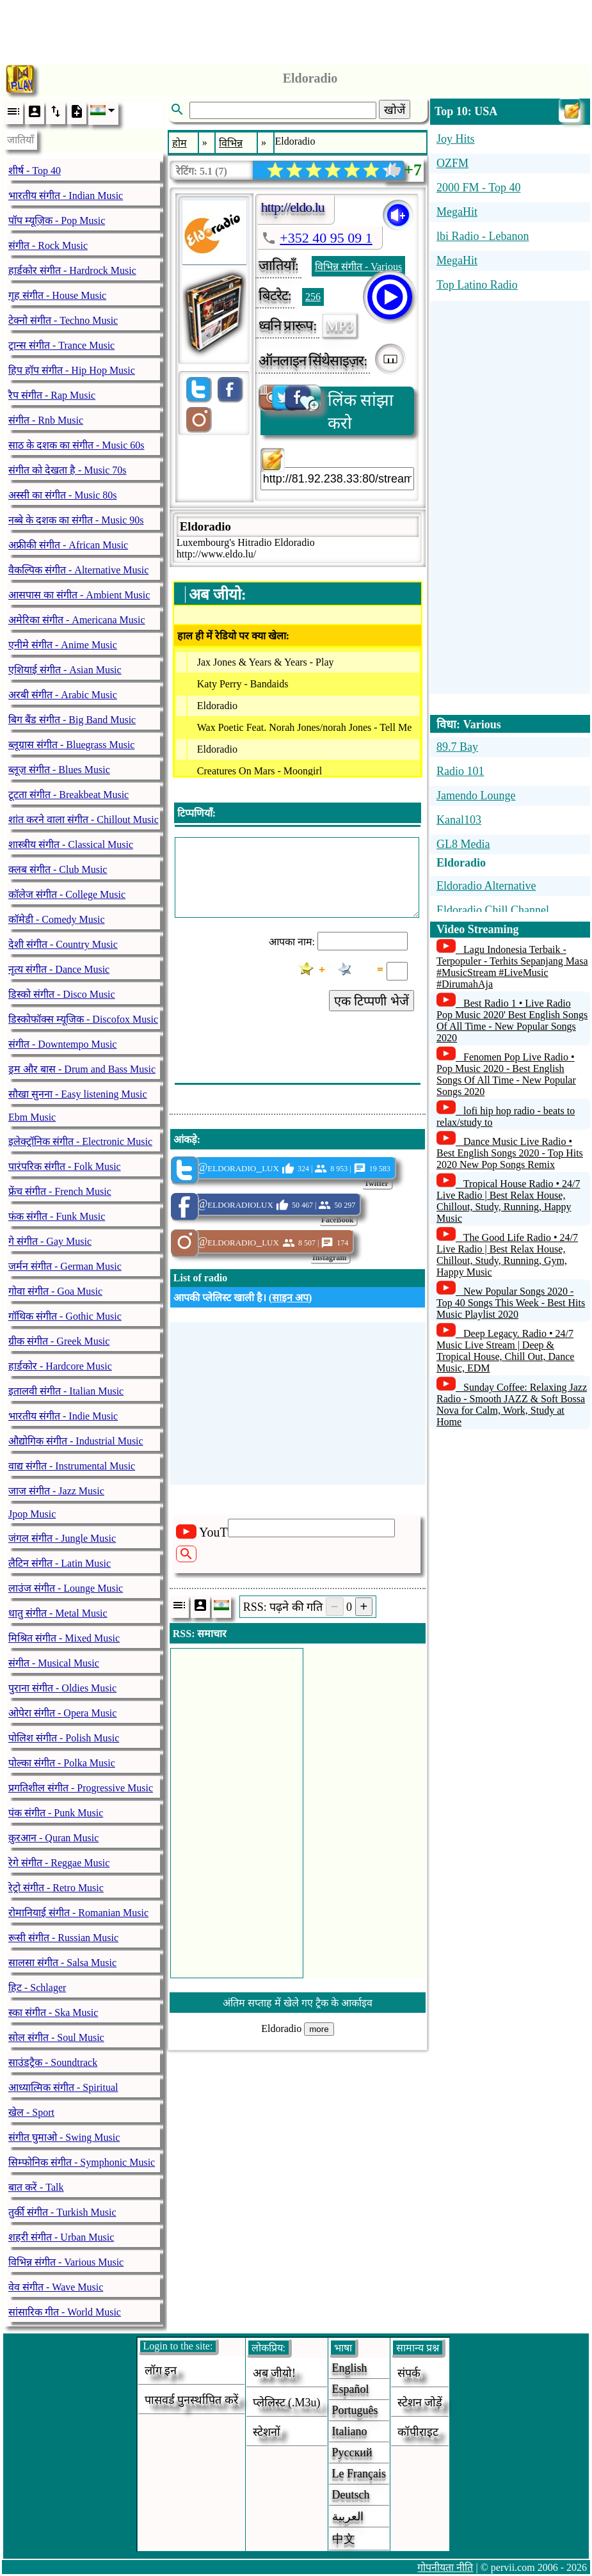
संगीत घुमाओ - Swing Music (64, 2137)
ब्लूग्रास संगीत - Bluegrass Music (71, 744)
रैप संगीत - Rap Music (51, 395)
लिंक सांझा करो (327, 410)
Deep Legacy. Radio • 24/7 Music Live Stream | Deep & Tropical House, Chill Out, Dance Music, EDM (505, 1350)
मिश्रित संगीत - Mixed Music (64, 1638)
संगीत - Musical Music (53, 1663)
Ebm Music (32, 1117)
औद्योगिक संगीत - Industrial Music (75, 1441)
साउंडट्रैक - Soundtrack (52, 2062)
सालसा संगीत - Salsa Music (62, 1962)
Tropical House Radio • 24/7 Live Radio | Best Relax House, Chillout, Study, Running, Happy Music (508, 1201)
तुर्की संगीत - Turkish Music (62, 2212)
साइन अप (290, 1297)
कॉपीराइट (417, 2432)
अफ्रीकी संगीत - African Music (68, 545)
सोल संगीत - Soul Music (56, 2037)
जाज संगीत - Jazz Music (56, 1490)
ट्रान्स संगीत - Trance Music (61, 345)
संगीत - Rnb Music (45, 420)
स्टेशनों (266, 2432)
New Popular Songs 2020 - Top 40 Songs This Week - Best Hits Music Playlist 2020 (510, 1303)
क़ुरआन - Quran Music (53, 1837)
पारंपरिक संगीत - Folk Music (64, 1166)
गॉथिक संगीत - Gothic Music (65, 1316)
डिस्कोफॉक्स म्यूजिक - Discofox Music (83, 1019)
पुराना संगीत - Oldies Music (62, 1688)
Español (350, 2389)
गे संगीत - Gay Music (50, 1241)
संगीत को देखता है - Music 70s (67, 470)
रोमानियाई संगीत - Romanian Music (78, 1912)
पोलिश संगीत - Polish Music (63, 1737)
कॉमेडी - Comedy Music (56, 919)
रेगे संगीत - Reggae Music (58, 1862)
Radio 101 (460, 771)
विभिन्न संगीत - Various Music (66, 2262)
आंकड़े (185, 1139)
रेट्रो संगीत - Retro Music (56, 1887)
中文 (343, 2538)
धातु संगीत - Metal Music (58, 1613)
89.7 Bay (457, 746)
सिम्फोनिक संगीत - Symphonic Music (81, 2162)
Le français (359, 2473)
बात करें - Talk (36, 2187)
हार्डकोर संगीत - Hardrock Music (72, 270)
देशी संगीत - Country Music (63, 944)
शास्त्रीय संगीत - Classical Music (70, 844)
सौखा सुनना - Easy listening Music (77, 1094)
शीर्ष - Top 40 (34, 170)
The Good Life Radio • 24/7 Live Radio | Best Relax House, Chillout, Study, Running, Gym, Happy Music (507, 1254)
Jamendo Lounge (475, 795)
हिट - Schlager (37, 1987)
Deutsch (351, 2494)
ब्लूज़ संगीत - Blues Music (59, 769)
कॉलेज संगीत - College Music (66, 894)
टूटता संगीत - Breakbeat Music (68, 794)
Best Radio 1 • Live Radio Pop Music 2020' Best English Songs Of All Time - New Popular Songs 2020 (512, 1020)
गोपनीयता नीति (445, 2567)
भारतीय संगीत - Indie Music (63, 1416)
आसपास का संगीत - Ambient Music (79, 594)
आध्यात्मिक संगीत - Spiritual (63, 2087)
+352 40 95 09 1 (326, 238)
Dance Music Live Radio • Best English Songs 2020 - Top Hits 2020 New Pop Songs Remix (509, 1153)
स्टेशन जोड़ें (420, 2402)
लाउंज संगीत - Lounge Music (65, 1588)
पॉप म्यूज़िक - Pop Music (56, 220)
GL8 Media (463, 844)
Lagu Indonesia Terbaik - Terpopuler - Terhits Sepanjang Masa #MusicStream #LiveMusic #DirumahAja (512, 966)
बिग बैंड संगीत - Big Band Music (72, 719)
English (349, 2368)
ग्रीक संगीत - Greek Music (58, 1341)
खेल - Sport (31, 2112)
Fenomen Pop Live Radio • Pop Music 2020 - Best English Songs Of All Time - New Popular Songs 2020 (506, 1074)
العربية (348, 2516)
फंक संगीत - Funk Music (56, 1216)
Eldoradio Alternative (486, 885)
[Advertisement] (296, 29)
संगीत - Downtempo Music (62, 1044)
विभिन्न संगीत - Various (358, 266)
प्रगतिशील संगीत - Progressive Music (80, 1787)
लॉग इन (161, 2370)
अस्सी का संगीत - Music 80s (62, 495)
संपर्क (408, 2373)
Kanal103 (458, 819)
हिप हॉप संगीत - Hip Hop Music (71, 370)
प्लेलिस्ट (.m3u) (287, 2402)
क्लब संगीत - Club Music (57, 869)
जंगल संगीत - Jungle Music (62, 1538)
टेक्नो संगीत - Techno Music (63, 320)
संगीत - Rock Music (48, 245)
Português (355, 2410)
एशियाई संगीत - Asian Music (65, 669)
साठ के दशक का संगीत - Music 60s (76, 445)
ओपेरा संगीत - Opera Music (62, 1713)
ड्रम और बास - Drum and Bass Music (82, 1069)
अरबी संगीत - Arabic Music (62, 694)
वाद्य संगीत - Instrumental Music (71, 1465)
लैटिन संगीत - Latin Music (59, 1563)
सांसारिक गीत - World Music (64, 2312)
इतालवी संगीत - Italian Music (66, 1391)
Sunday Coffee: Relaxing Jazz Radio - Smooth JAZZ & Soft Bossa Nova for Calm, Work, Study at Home (511, 1404)
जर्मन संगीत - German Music (65, 1266)
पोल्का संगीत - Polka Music (61, 1762)
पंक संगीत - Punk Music (55, 1812)
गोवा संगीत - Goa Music (55, 1291)
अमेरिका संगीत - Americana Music (76, 619)
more (318, 2029)
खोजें (394, 110)
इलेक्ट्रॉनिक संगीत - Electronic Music (80, 1141)
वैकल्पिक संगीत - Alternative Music (78, 569)
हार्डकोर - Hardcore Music (60, 1366)
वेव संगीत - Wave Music (55, 2287)
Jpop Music (32, 1513)
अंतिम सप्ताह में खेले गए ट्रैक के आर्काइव (297, 2002)
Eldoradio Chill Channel (492, 910)
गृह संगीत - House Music (57, 295)
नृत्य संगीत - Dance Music (58, 969)
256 (313, 296)
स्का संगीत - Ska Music (53, 2012)
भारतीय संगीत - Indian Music (65, 195)
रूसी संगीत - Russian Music (63, 1937)
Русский (352, 2452)
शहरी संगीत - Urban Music (61, 2237)
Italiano (349, 2431)
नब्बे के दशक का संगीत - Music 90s (76, 520)
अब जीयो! (274, 2373)
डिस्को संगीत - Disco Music (61, 994)
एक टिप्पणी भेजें (371, 1001)
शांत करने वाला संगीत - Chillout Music (83, 819)
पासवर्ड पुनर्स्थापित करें (191, 2400)
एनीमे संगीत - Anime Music (62, 644)
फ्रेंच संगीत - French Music (59, 1191)
